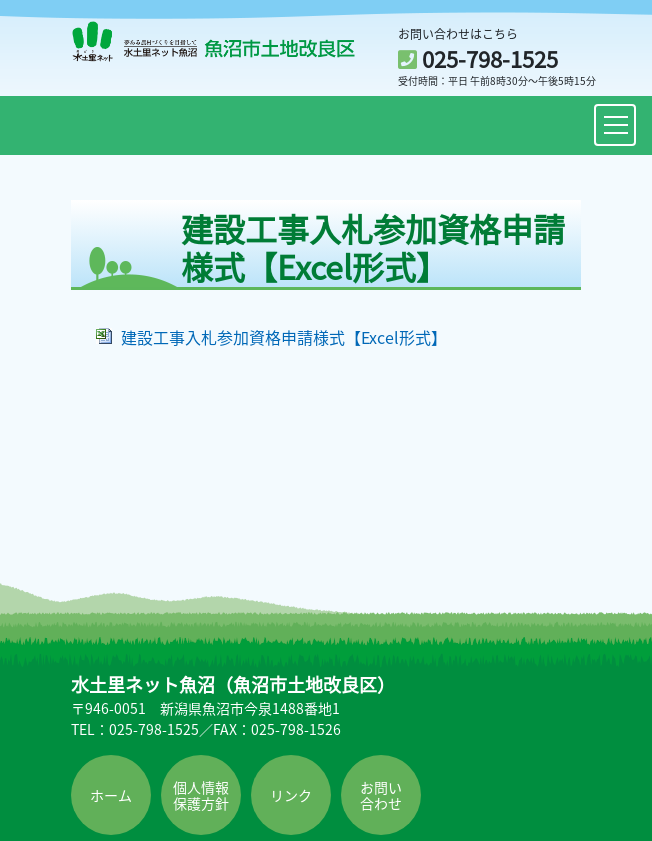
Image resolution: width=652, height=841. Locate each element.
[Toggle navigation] (615, 125)
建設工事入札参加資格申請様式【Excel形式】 (284, 337)
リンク (291, 795)
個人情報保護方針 (201, 795)
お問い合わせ (381, 795)
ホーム (111, 795)
